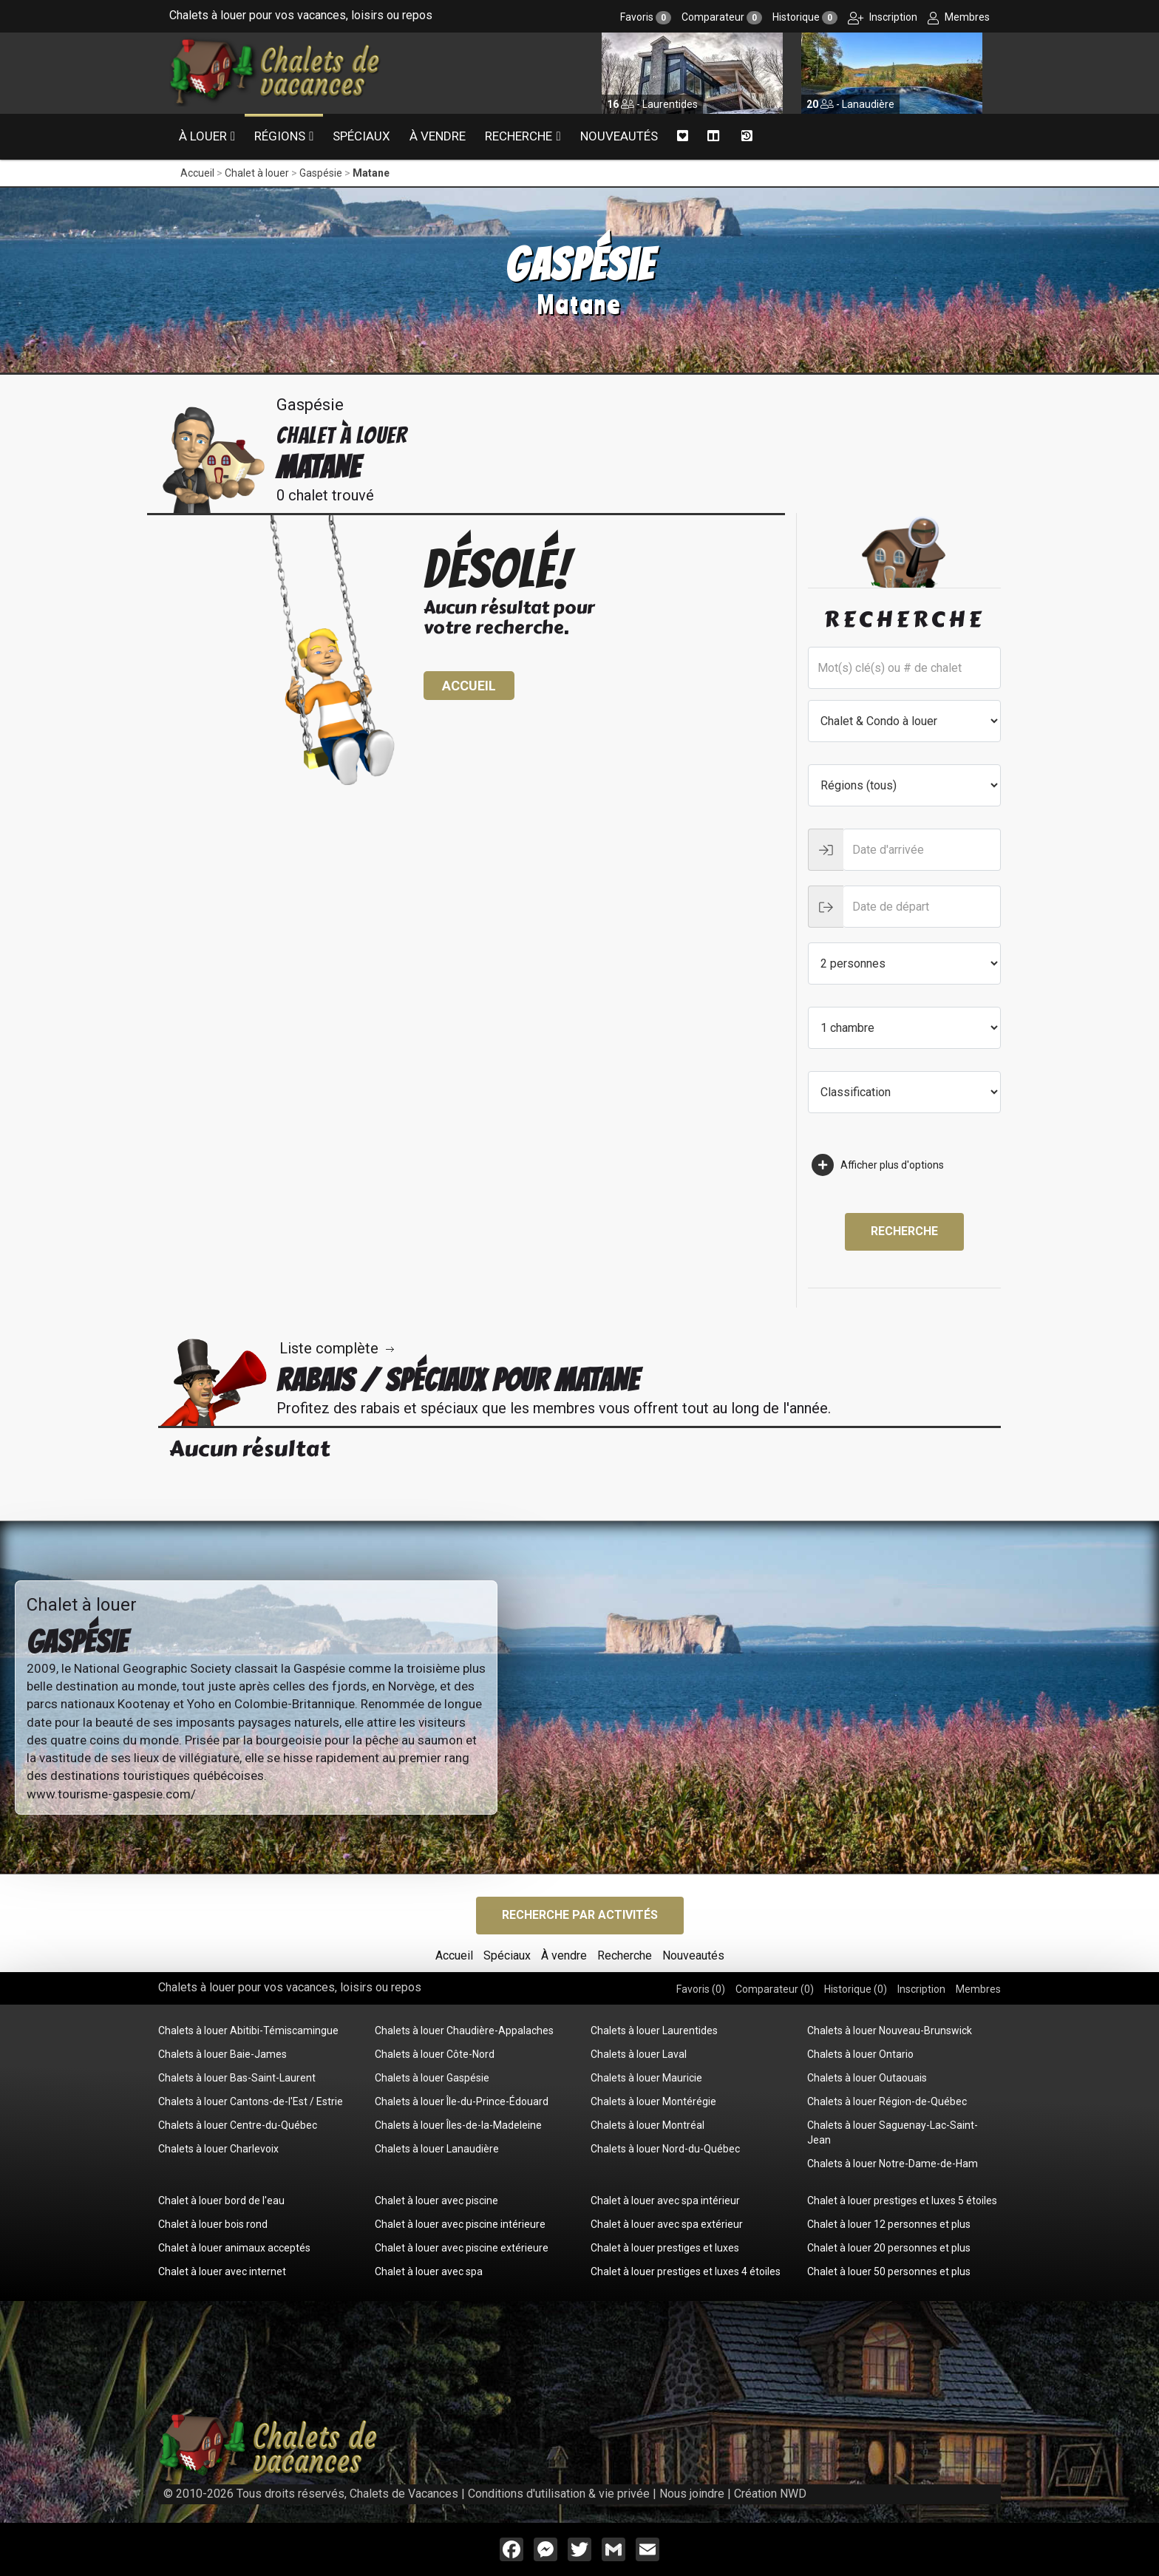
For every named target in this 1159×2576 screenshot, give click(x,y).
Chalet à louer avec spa (429, 2271)
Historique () (855, 1989)
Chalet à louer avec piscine (436, 2200)
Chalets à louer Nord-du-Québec (665, 2149)
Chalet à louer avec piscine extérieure (461, 2248)
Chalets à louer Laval (639, 2054)
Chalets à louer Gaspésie (432, 2078)
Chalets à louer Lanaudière (437, 2149)
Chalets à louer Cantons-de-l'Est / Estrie (250, 2101)
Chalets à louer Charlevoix (218, 2149)
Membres (959, 17)
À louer (203, 136)
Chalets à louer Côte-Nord (434, 2054)
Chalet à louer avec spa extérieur (667, 2224)
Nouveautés (619, 136)
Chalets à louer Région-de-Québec (887, 2101)
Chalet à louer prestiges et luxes (665, 2248)
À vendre (437, 136)
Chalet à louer (257, 173)
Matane (371, 173)
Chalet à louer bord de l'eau (221, 2200)
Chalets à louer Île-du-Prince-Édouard (461, 2101)
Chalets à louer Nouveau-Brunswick (889, 2030)
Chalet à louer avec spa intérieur (665, 2200)
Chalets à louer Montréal (647, 2125)
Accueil (197, 173)
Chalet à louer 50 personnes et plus (889, 2271)
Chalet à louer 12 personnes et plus (889, 2224)
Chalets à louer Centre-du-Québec (237, 2125)
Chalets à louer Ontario (860, 2054)
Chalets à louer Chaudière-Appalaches (464, 2030)
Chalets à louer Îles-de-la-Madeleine (458, 2125)
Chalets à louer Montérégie (653, 2101)
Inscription (882, 17)
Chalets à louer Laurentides (654, 2030)
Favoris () (700, 1989)
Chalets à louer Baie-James (222, 2054)
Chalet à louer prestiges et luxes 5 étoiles (902, 2200)
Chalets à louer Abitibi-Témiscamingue (248, 2030)
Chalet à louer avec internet (222, 2271)
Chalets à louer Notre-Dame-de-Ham (892, 2163)
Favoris (645, 17)
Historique (804, 17)
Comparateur (722, 17)
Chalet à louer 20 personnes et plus (889, 2248)
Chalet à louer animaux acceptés (234, 2248)
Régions (279, 136)
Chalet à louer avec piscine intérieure (460, 2224)
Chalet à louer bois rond (213, 2224)
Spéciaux (361, 136)
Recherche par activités (580, 1915)
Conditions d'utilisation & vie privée (559, 2494)
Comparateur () (774, 1989)
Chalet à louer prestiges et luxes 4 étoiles (686, 2271)
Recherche (518, 136)
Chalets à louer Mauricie (646, 2078)
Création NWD (770, 2494)
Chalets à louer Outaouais (867, 2078)
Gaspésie (320, 173)
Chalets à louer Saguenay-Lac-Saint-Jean (892, 2132)
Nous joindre (691, 2494)
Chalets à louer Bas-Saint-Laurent (237, 2078)
